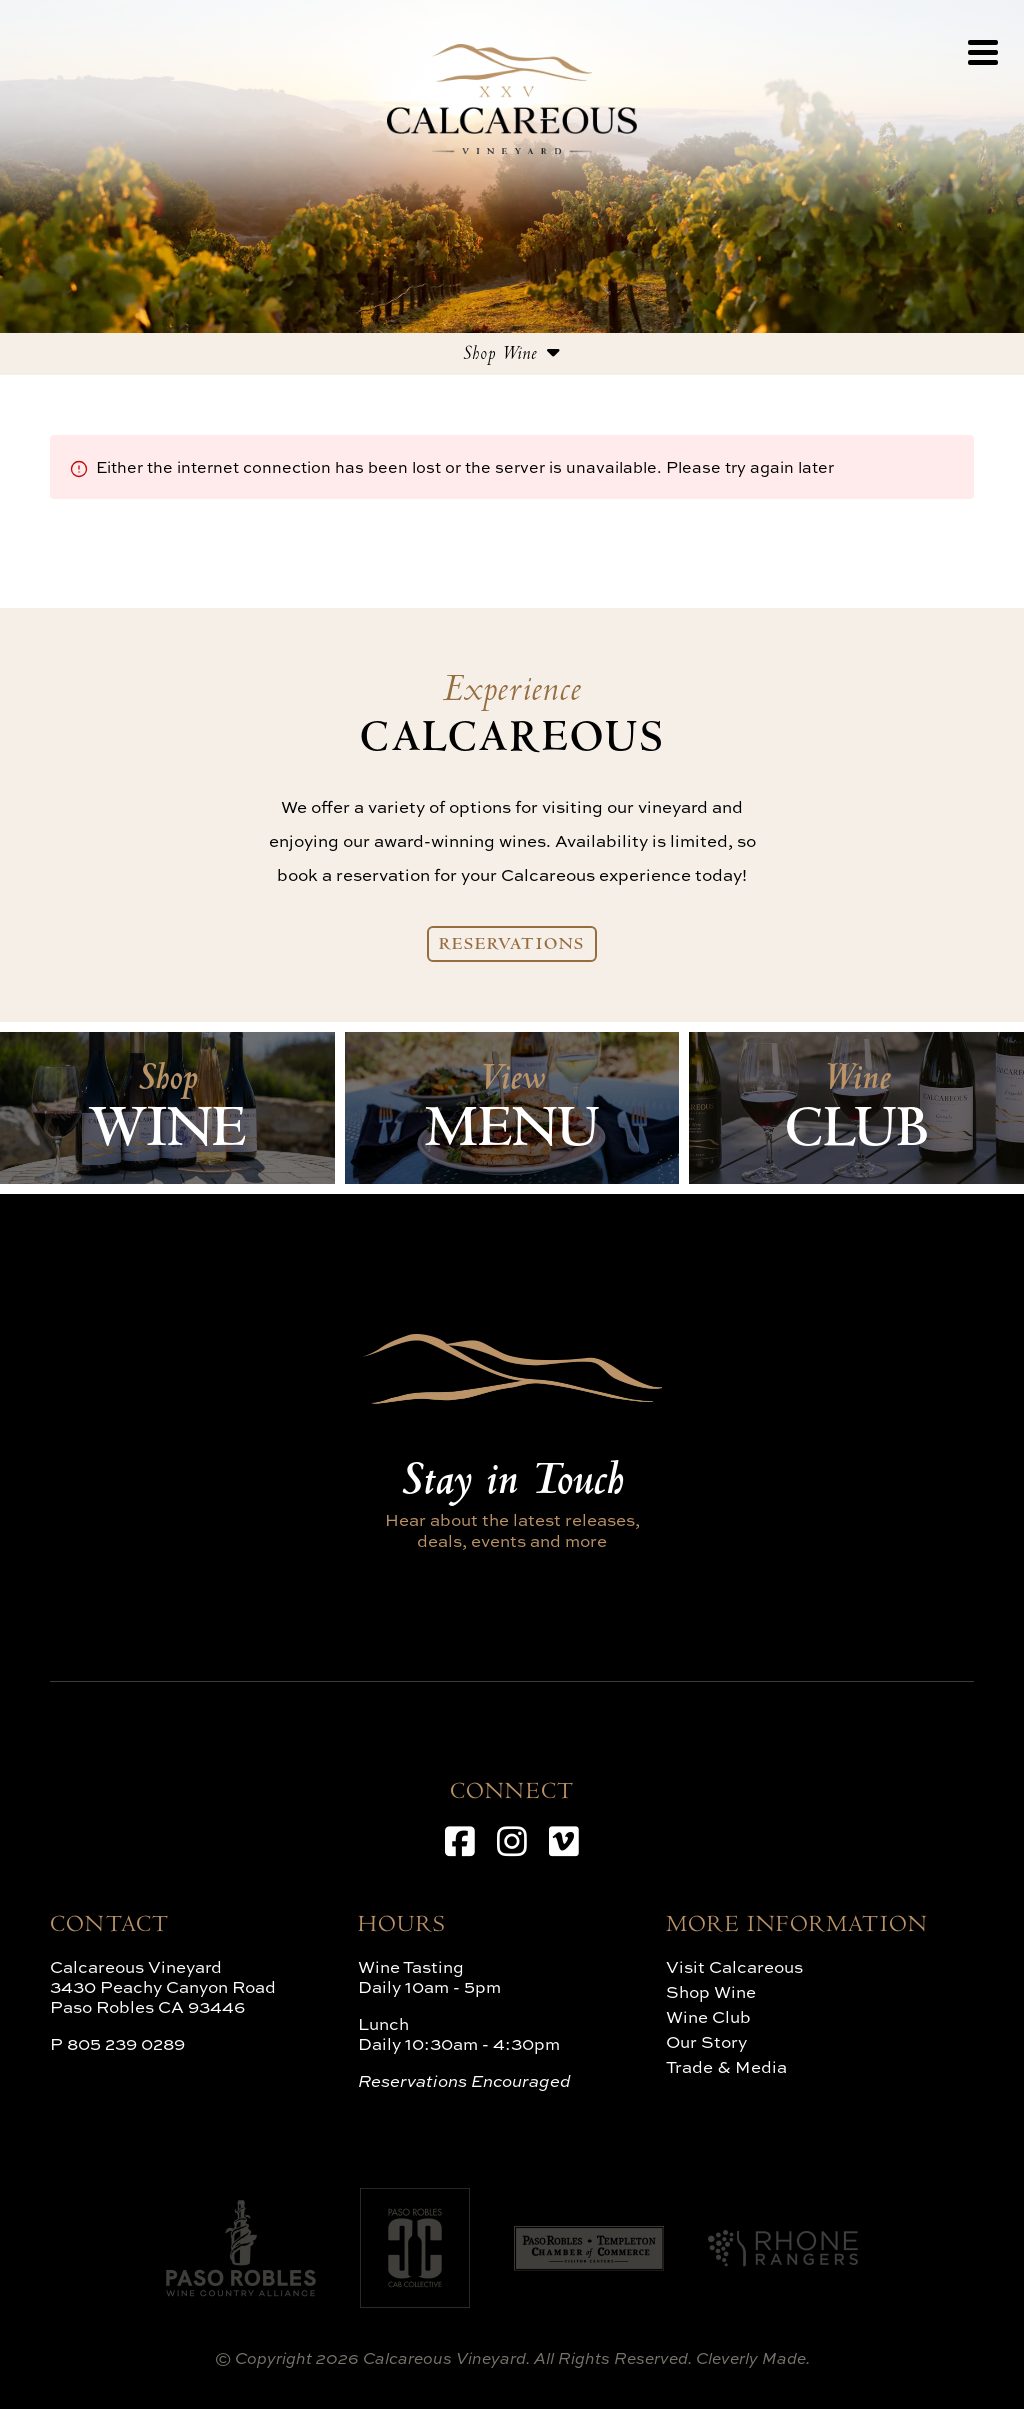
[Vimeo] (564, 1841)
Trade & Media (726, 2066)
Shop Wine (711, 1991)
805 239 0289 (126, 2043)
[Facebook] (460, 1841)
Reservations (512, 946)
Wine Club (708, 2016)
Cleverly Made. (753, 2358)
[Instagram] (512, 1841)
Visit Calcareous (734, 1966)
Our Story (706, 2041)
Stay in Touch (512, 1484)
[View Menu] (983, 52)
